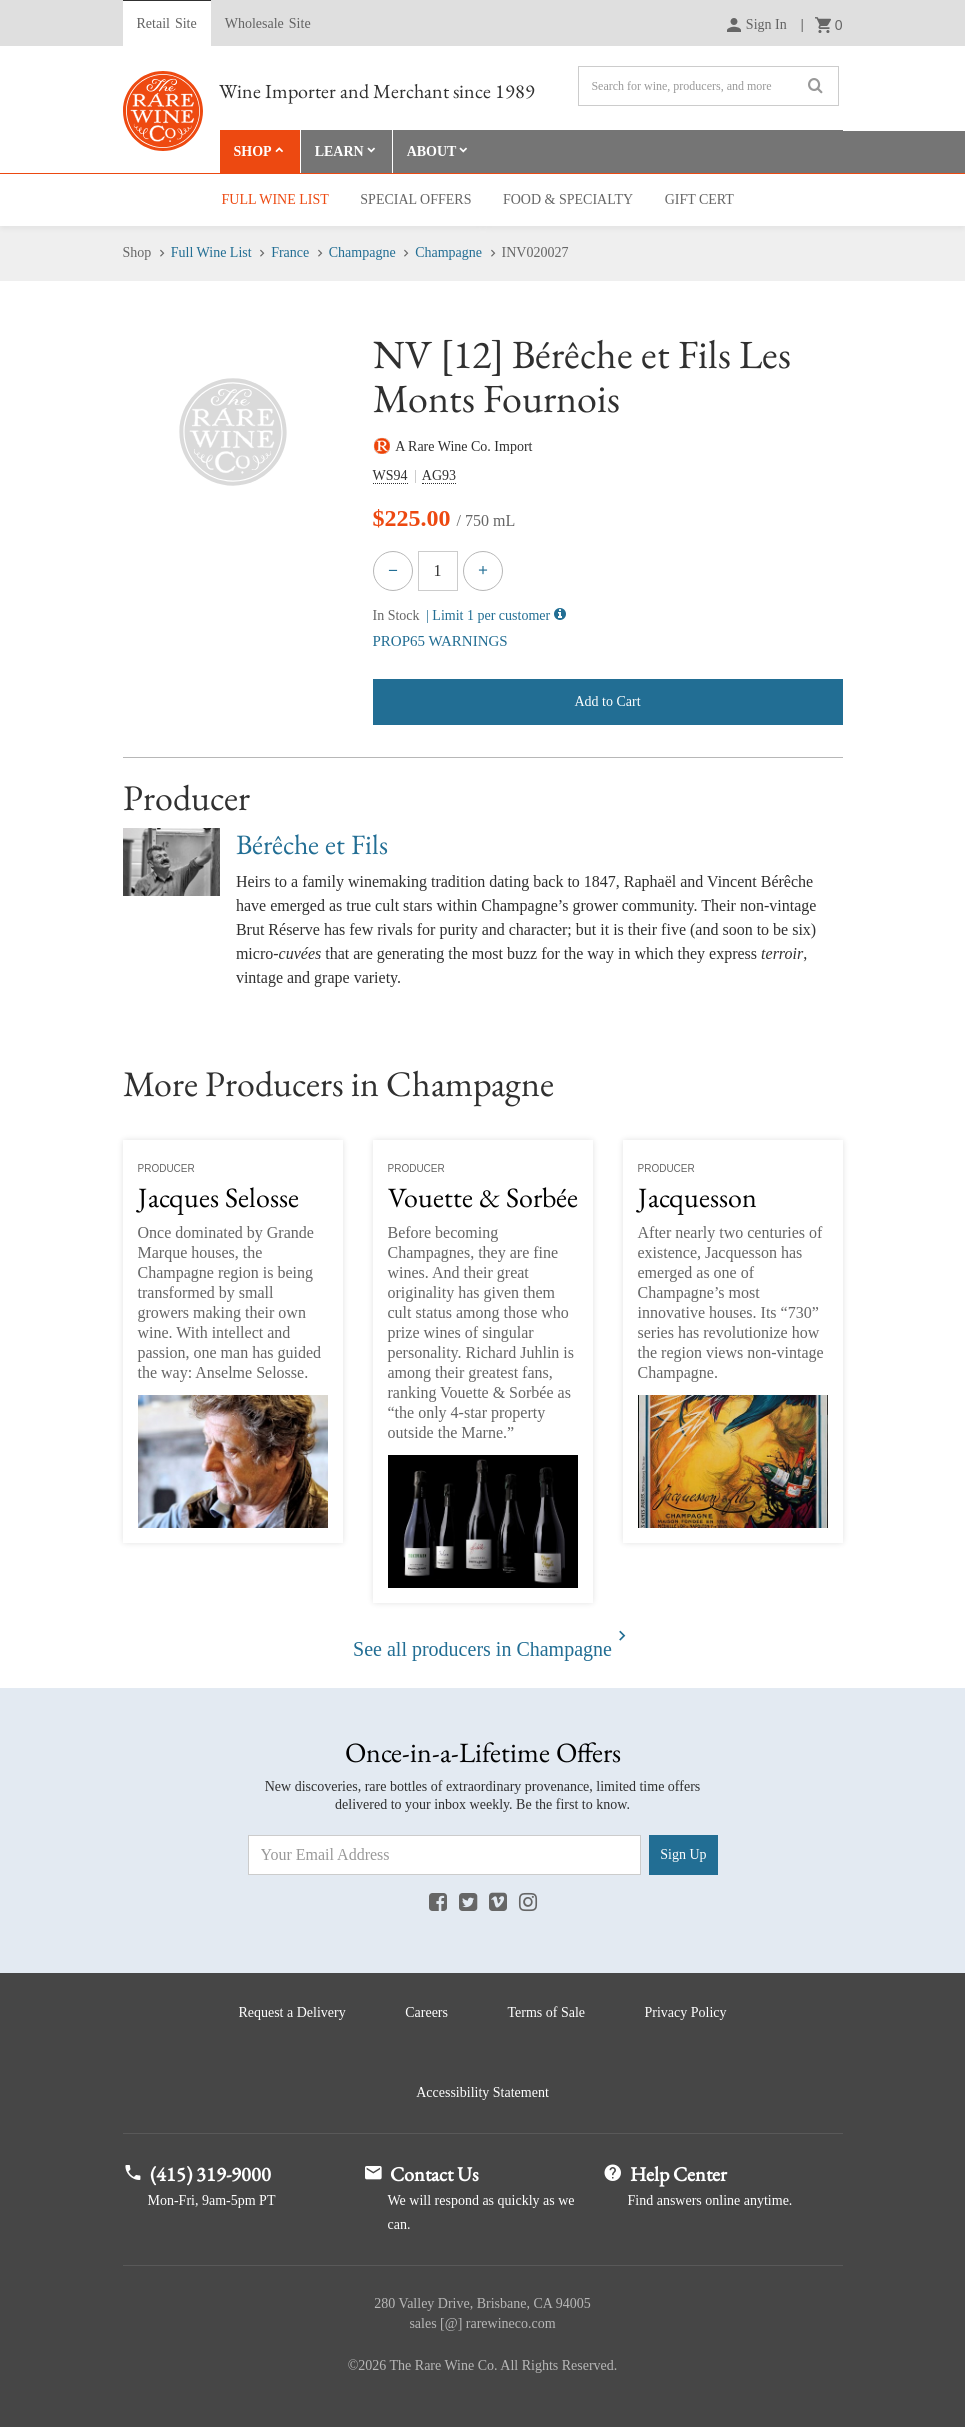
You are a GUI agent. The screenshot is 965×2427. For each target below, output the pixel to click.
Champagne (362, 252)
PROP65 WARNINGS (440, 641)
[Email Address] (445, 1855)
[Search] (708, 86)
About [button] (432, 151)
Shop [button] (253, 151)
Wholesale (268, 24)
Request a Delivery (291, 2012)
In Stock (396, 615)
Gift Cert (699, 199)
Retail (167, 24)
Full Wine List (275, 199)
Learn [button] (339, 151)
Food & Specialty (568, 199)
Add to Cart (607, 701)
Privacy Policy (686, 2012)
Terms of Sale (546, 2012)
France (290, 252)
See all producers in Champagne (482, 1649)
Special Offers (415, 199)
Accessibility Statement (482, 2092)
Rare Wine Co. (163, 111)
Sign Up (683, 1854)
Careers (426, 2012)
